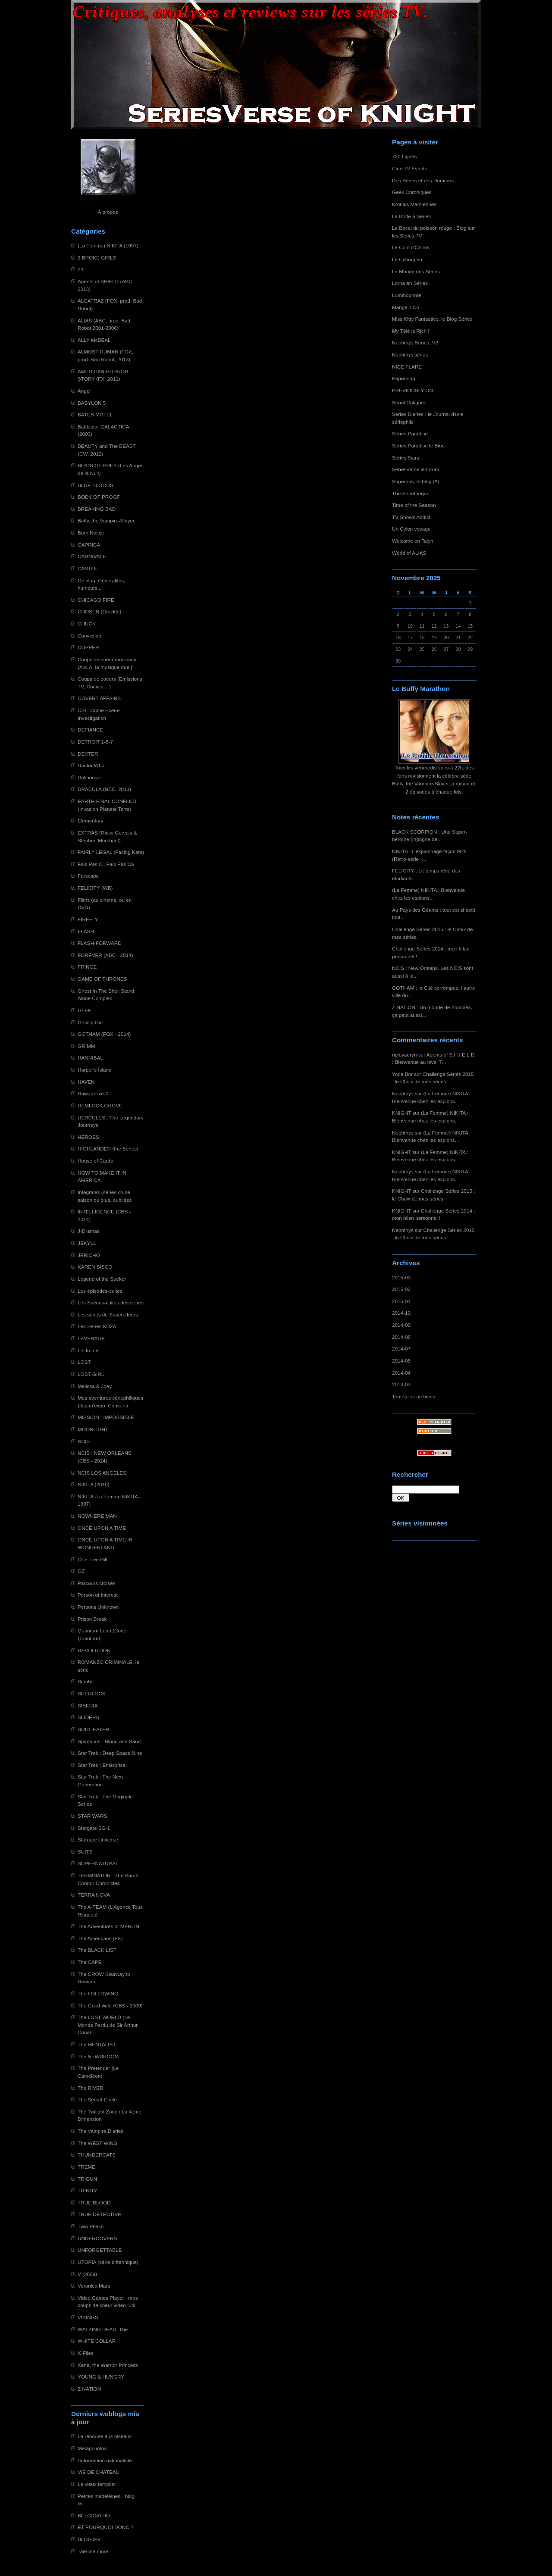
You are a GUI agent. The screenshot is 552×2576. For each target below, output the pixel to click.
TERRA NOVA (94, 1895)
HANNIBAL (90, 1057)
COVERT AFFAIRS (99, 698)
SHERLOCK (92, 1693)
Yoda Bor (402, 1074)
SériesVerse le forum (415, 469)
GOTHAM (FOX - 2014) (104, 1034)
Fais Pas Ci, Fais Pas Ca (106, 864)
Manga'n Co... (407, 307)
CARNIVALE (92, 556)
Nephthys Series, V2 (415, 342)
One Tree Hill (92, 1559)
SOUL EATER (93, 1729)
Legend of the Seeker (102, 1279)
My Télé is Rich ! (411, 331)
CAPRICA (89, 544)
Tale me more (93, 2551)
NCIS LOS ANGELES (102, 1473)
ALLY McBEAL (94, 340)
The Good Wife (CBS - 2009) (110, 2005)
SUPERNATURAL (98, 1863)
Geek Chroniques (411, 192)
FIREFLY (88, 919)
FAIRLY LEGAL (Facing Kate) (111, 852)
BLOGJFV (89, 2539)
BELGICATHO (94, 2515)
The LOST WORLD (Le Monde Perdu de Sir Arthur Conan (108, 2024)
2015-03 (401, 1277)
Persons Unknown (98, 1607)
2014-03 (401, 1384)
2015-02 (401, 1289)
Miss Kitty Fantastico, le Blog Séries (432, 319)
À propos (107, 212)
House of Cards (95, 1160)
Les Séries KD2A (97, 1326)
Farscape (88, 875)
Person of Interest (98, 1594)
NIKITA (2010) (94, 1484)
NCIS (84, 1441)
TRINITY (87, 2190)
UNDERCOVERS (97, 2238)
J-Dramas (89, 1231)
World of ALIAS (409, 553)
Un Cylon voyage (411, 528)
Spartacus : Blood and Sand (109, 1741)
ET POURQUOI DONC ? (106, 2527)
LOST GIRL (91, 1374)
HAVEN (86, 1082)
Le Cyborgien (407, 259)
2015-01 (401, 1301)
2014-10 (401, 1313)
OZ (81, 1571)
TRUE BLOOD (94, 2202)
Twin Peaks (91, 2226)
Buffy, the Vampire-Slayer (106, 520)
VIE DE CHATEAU (98, 2472)
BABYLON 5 (92, 403)
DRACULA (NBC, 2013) (104, 789)
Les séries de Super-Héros (108, 1314)
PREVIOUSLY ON (412, 390)
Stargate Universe (98, 1839)
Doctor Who (91, 765)
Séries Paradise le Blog (418, 445)
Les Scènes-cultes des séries (111, 1302)
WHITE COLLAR (97, 2341)
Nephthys (403, 1093)
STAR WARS (92, 1816)
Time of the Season (414, 505)
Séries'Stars (405, 457)
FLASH (86, 931)
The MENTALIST (97, 2044)
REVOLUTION (94, 1650)
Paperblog (403, 378)
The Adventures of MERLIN (108, 1926)
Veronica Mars (94, 2285)
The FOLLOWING (98, 1993)
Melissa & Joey (95, 1386)
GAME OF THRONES (102, 979)
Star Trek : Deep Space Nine (110, 1753)
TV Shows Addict (411, 517)
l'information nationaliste (105, 2460)
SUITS (85, 1851)
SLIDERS (88, 1717)
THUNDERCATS (97, 2154)
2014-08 (401, 1337)
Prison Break (92, 1619)
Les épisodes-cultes (100, 1291)
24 (80, 269)
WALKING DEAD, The (103, 2329)
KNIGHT (401, 1113)
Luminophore (407, 295)
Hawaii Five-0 (93, 1093)
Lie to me (88, 1350)
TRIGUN (87, 2179)
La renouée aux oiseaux (105, 2436)
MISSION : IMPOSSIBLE (106, 1417)
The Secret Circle (97, 2099)
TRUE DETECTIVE (99, 2214)
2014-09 (401, 1325)
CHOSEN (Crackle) (99, 611)
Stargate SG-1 (94, 1828)
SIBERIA (87, 1705)
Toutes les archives (413, 1396)
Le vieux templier (97, 2484)
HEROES (88, 1137)
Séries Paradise (410, 433)
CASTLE (87, 568)
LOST (84, 1362)
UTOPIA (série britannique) (108, 2262)
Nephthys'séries (410, 354)
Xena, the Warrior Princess (108, 2365)
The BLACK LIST (97, 1950)
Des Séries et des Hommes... (425, 180)
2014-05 (401, 1360)
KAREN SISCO (95, 1266)
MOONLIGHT (93, 1429)
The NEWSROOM (98, 2056)
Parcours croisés (97, 1583)
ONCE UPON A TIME (102, 1528)
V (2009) (87, 2274)
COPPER (88, 647)
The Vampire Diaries (100, 2131)
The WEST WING (98, 2143)
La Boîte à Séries (411, 216)
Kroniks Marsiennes (414, 204)
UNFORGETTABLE (100, 2250)
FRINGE (87, 966)
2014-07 (401, 1348)
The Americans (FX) (100, 1938)
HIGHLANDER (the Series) (108, 1148)
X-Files (86, 2353)
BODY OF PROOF (99, 497)
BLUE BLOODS (95, 485)
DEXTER (88, 754)
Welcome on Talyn (412, 541)
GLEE (84, 1010)
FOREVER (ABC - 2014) (105, 955)
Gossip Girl (90, 1022)
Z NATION (89, 2389)
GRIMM (86, 1046)
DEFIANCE (90, 729)
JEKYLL (87, 1243)
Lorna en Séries (410, 283)
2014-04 (401, 1373)
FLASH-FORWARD (100, 943)
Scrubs (86, 1681)
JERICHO (89, 1255)
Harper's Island (95, 1069)
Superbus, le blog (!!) (415, 481)
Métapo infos (92, 2448)
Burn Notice (91, 532)
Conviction (89, 635)
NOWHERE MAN (97, 1516)
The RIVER (90, 2088)
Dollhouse (89, 777)
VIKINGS (88, 2317)
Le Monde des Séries (416, 271)
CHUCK (87, 623)
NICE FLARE (407, 366)
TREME (86, 2167)
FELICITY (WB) (95, 888)
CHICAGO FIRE (96, 600)
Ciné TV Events (409, 168)
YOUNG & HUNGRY (101, 2376)
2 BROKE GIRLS (97, 257)
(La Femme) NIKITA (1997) (108, 245)
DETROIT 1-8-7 (95, 741)
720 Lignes (404, 156)
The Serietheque (411, 493)
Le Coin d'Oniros (411, 247)
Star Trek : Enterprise (101, 1765)
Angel (84, 391)
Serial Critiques (409, 402)
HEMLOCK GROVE (100, 1105)
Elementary (90, 820)
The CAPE (90, 1962)
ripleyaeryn (404, 1054)
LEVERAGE (91, 1338)
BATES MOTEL (95, 414)
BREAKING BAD (97, 509)
